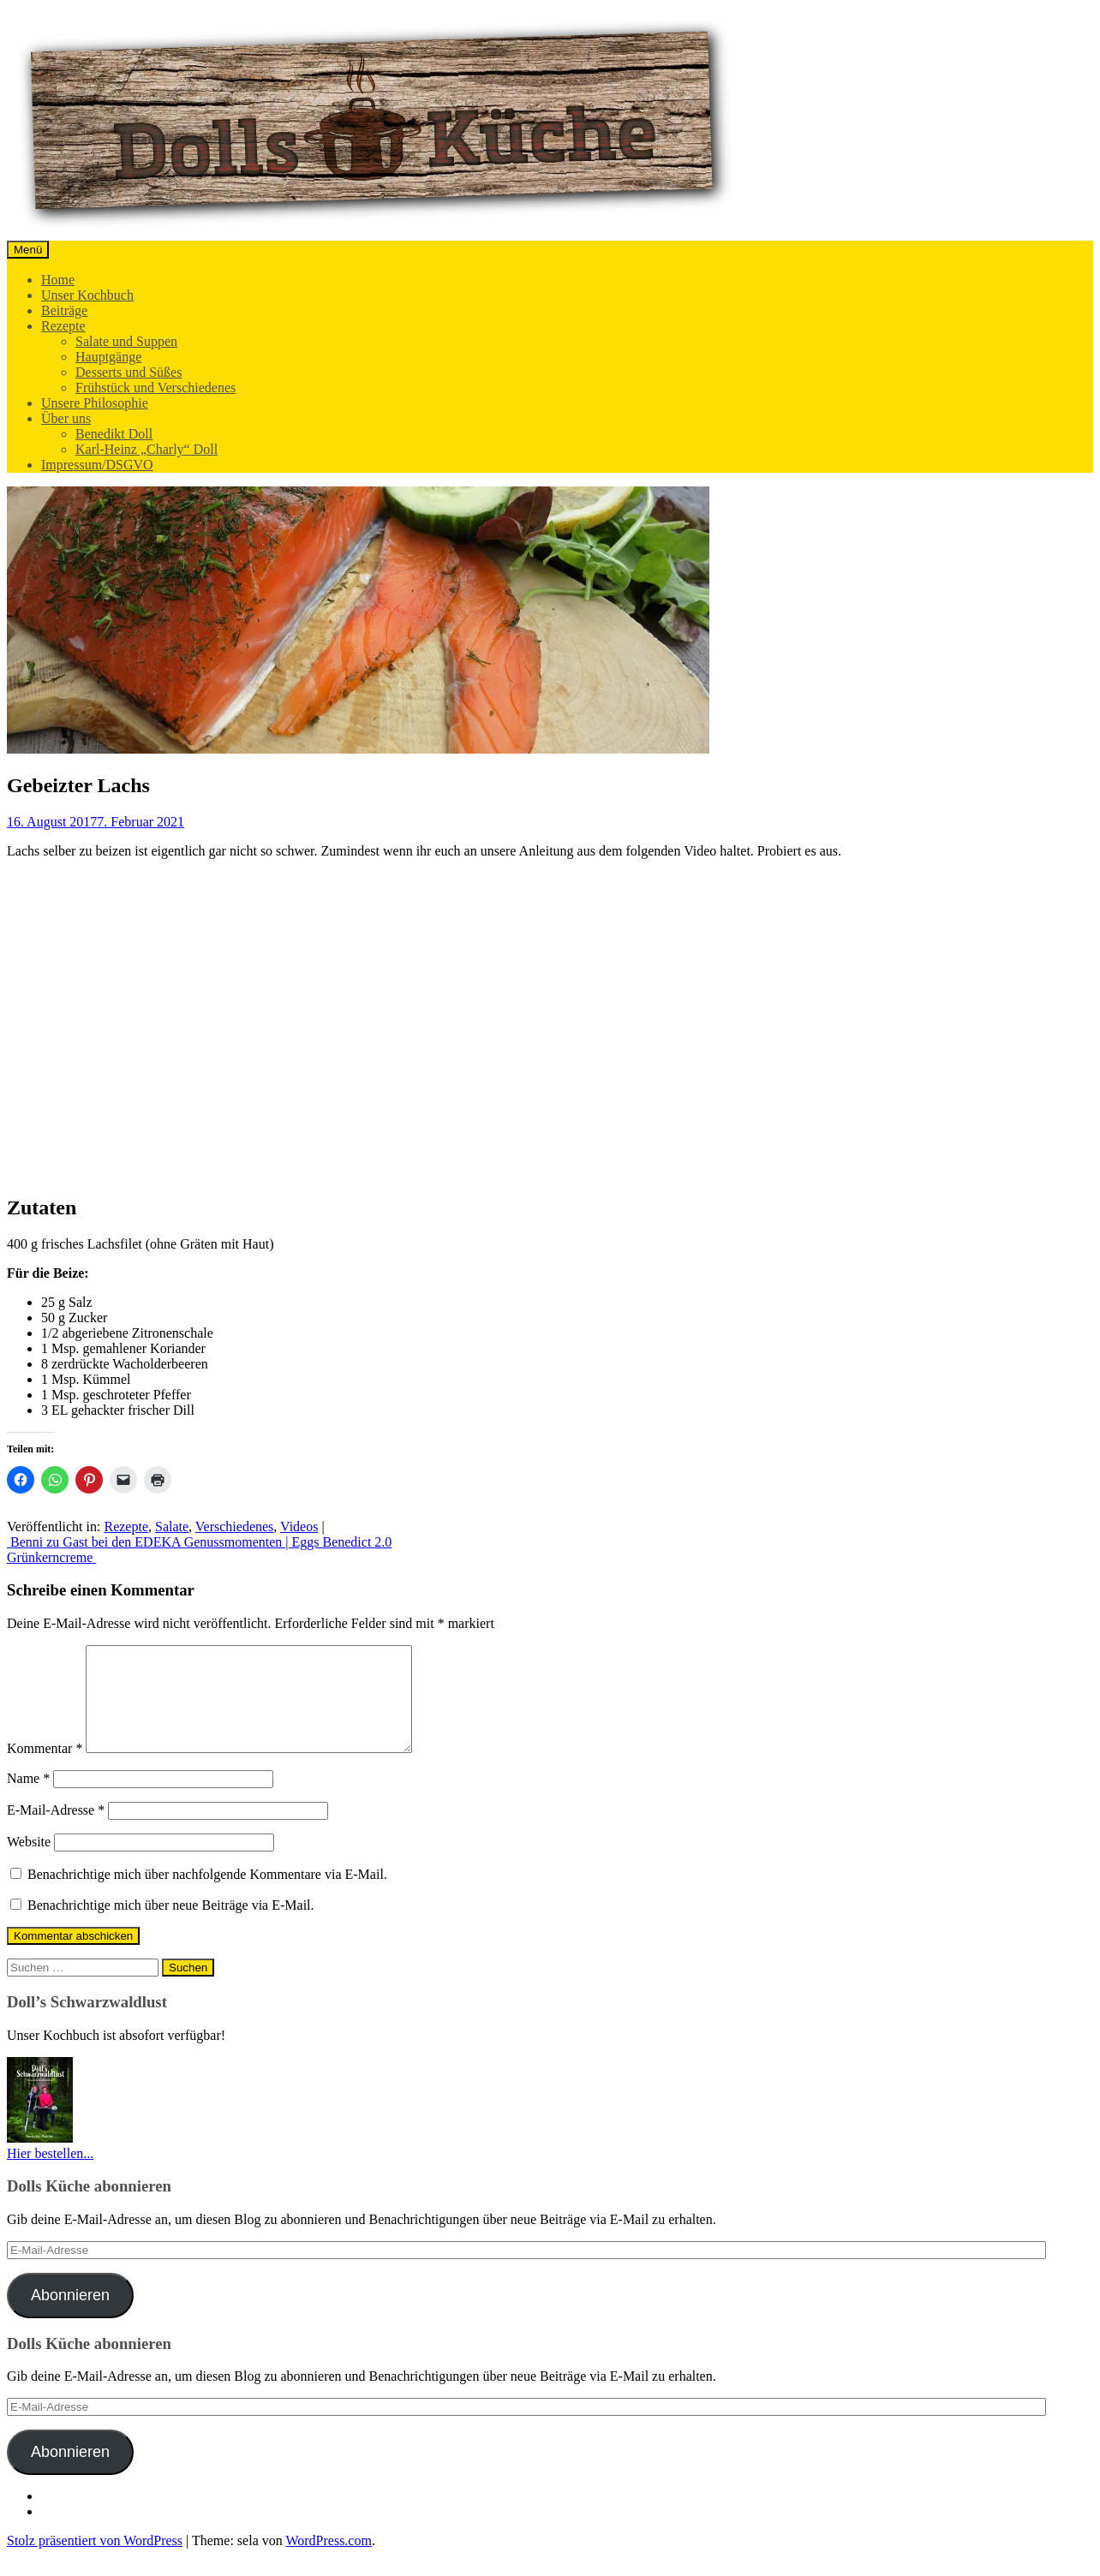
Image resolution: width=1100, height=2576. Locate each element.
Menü (28, 249)
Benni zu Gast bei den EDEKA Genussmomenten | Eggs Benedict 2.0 (199, 1542)
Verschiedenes (234, 1526)
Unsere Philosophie (94, 403)
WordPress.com (328, 2561)
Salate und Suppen (126, 341)
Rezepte (63, 326)
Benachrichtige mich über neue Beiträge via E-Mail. (170, 1925)
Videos (299, 1526)
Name (28, 1799)
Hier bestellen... (50, 2174)
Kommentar (44, 1769)
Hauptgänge (108, 356)
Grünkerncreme (51, 1557)
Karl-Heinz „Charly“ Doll (146, 449)
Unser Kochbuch (87, 295)
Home (58, 279)
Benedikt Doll (113, 433)
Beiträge (64, 310)
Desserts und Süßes (128, 372)
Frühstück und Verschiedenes (155, 387)
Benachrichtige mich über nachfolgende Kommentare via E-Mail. (207, 1894)
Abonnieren (70, 2315)
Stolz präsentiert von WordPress (94, 2561)
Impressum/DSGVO (97, 464)
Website (29, 1862)
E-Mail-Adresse (56, 1830)
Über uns (66, 418)
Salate (171, 1526)
